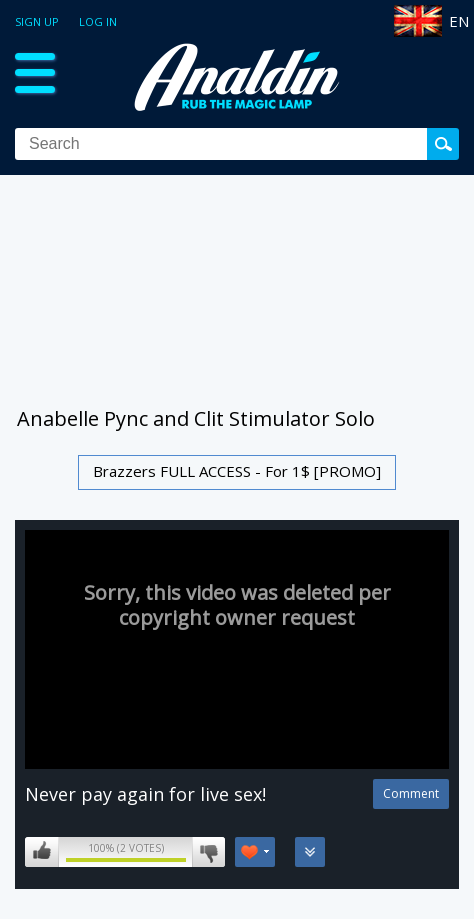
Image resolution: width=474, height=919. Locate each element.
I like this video (42, 852)
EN (459, 21)
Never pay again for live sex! (145, 794)
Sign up (37, 21)
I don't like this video (208, 852)
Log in (98, 21)
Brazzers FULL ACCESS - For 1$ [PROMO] (237, 471)
